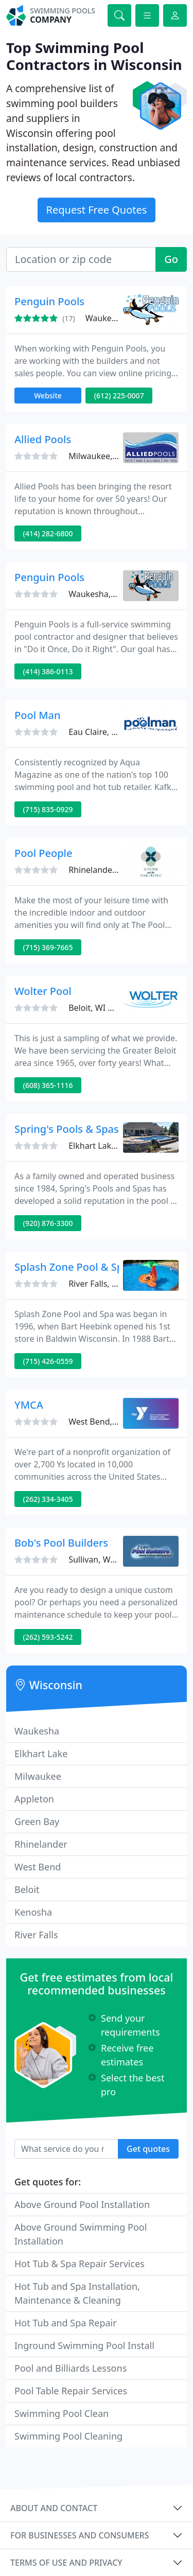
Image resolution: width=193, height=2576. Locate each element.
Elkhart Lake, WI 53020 (112, 1145)
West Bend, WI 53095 (109, 1421)
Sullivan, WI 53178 (103, 1559)
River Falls (36, 1935)
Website (48, 395)
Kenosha (33, 1912)
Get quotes (148, 2148)
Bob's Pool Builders (61, 1543)
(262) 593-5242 (48, 1637)
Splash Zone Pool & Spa (71, 1267)
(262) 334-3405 (48, 1499)
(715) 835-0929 (48, 809)
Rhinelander (40, 1844)
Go (171, 259)
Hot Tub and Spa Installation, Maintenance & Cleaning (77, 2293)
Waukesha (36, 1731)
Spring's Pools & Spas (66, 1129)
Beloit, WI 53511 (99, 1007)
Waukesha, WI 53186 (108, 594)
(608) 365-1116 (48, 1085)
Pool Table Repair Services (70, 2391)
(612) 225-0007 (119, 395)
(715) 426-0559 (48, 1361)
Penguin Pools (49, 301)
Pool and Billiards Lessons (70, 2368)
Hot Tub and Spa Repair (65, 2323)
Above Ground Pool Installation (82, 2204)
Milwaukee (37, 1776)
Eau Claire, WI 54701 (107, 732)
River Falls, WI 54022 (108, 1283)
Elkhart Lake (40, 1753)
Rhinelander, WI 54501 (111, 869)
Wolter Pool (43, 991)
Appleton (34, 1799)
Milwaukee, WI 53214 (109, 456)
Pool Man (37, 715)
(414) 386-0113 (48, 671)
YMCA (28, 1405)
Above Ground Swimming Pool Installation (80, 2234)
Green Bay (36, 1821)
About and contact (53, 2508)
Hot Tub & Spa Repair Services (79, 2263)
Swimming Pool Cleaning (68, 2436)
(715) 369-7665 (48, 947)
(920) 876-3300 (48, 1223)
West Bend (37, 1867)
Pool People (43, 853)
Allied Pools (42, 439)
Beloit (27, 1889)
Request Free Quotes (96, 210)
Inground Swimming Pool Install (84, 2345)
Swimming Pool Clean (61, 2413)
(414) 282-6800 (48, 533)
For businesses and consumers (79, 2535)
